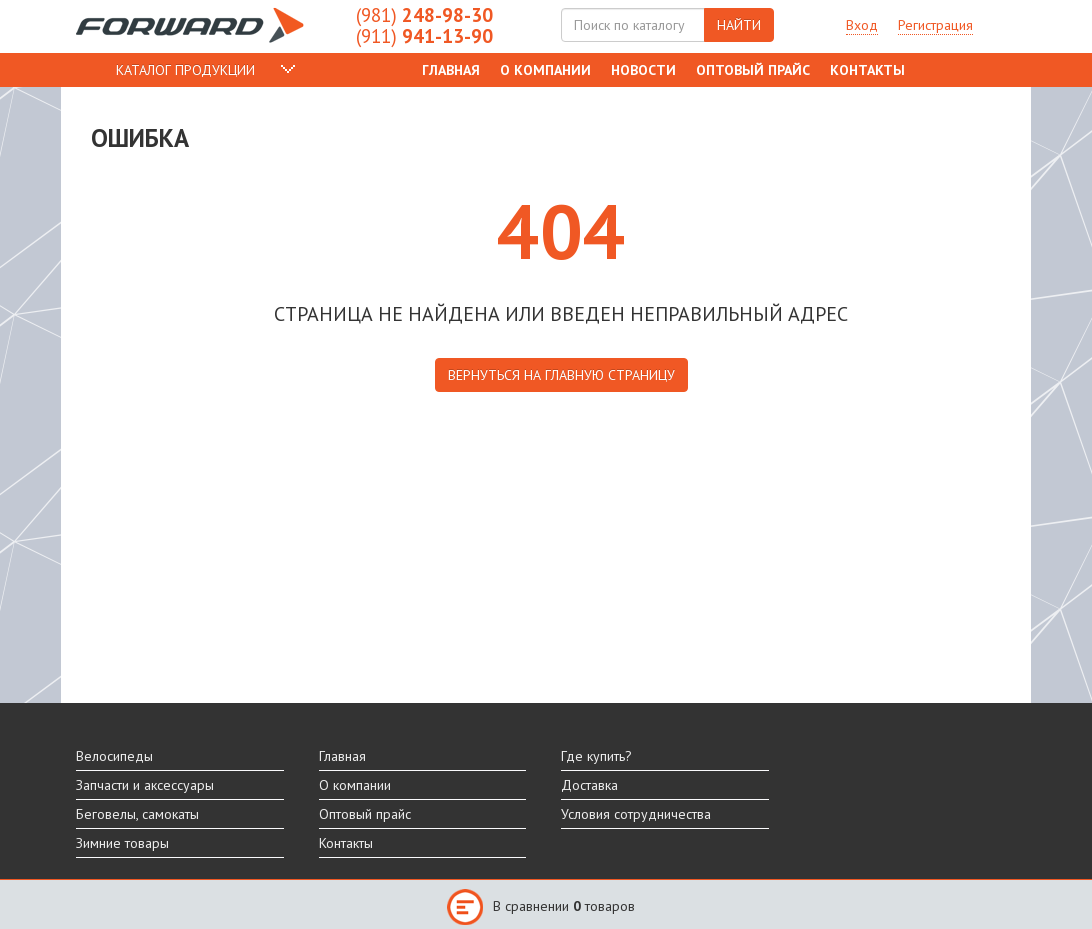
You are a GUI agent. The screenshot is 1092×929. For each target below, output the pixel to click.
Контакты (867, 70)
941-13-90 (424, 36)
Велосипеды (114, 756)
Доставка (589, 785)
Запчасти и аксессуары (145, 785)
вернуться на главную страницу (561, 375)
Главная (451, 70)
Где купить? (596, 756)
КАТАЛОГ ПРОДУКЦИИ (185, 70)
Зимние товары (122, 843)
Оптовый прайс (753, 70)
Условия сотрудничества (636, 814)
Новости (643, 70)
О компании (545, 70)
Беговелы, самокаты (137, 814)
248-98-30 (424, 15)
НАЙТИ (739, 25)
